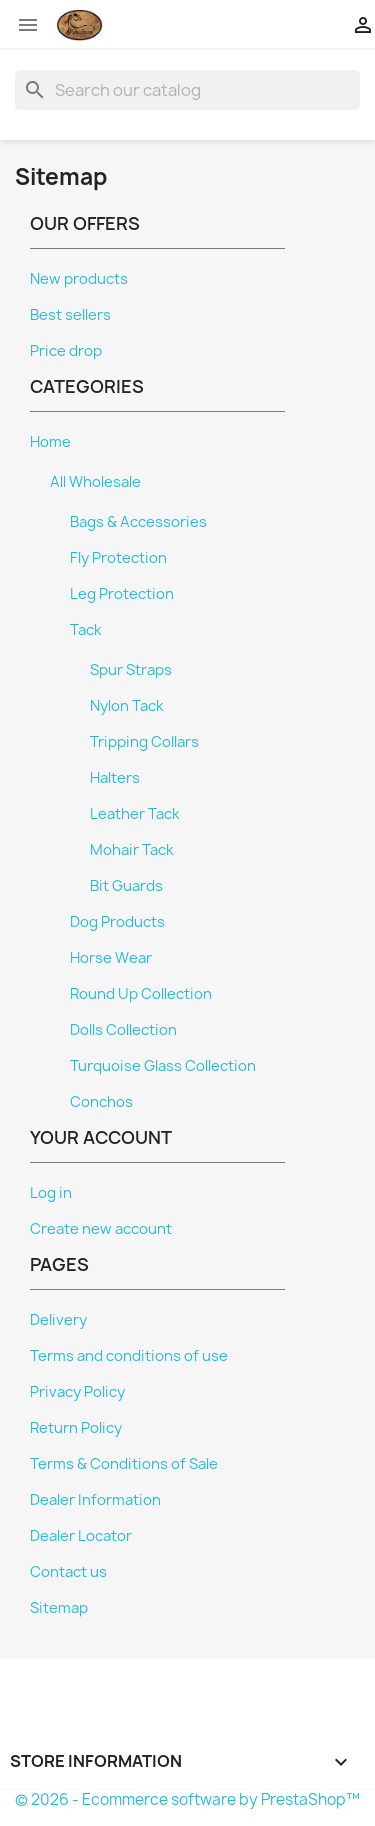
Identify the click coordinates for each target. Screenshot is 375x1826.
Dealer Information (95, 1500)
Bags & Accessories (138, 522)
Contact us (68, 1572)
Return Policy (76, 1428)
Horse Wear (111, 958)
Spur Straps (131, 670)
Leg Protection (122, 594)
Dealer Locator (81, 1536)
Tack (85, 630)
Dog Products (117, 922)
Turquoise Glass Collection (163, 1066)
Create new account (101, 1229)
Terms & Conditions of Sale (124, 1464)
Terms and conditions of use (129, 1356)
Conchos (101, 1102)
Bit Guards (126, 886)
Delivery (58, 1320)
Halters (115, 778)
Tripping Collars (144, 742)
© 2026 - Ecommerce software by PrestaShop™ (187, 1799)
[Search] (187, 90)
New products (79, 279)
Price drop (66, 351)
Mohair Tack (131, 850)
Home (50, 442)
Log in (51, 1193)
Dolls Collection (123, 1030)
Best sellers (70, 315)
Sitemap (59, 1608)
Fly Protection (118, 558)
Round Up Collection (141, 994)
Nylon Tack (126, 706)
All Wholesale (95, 482)
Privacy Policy (77, 1392)
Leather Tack (134, 814)
